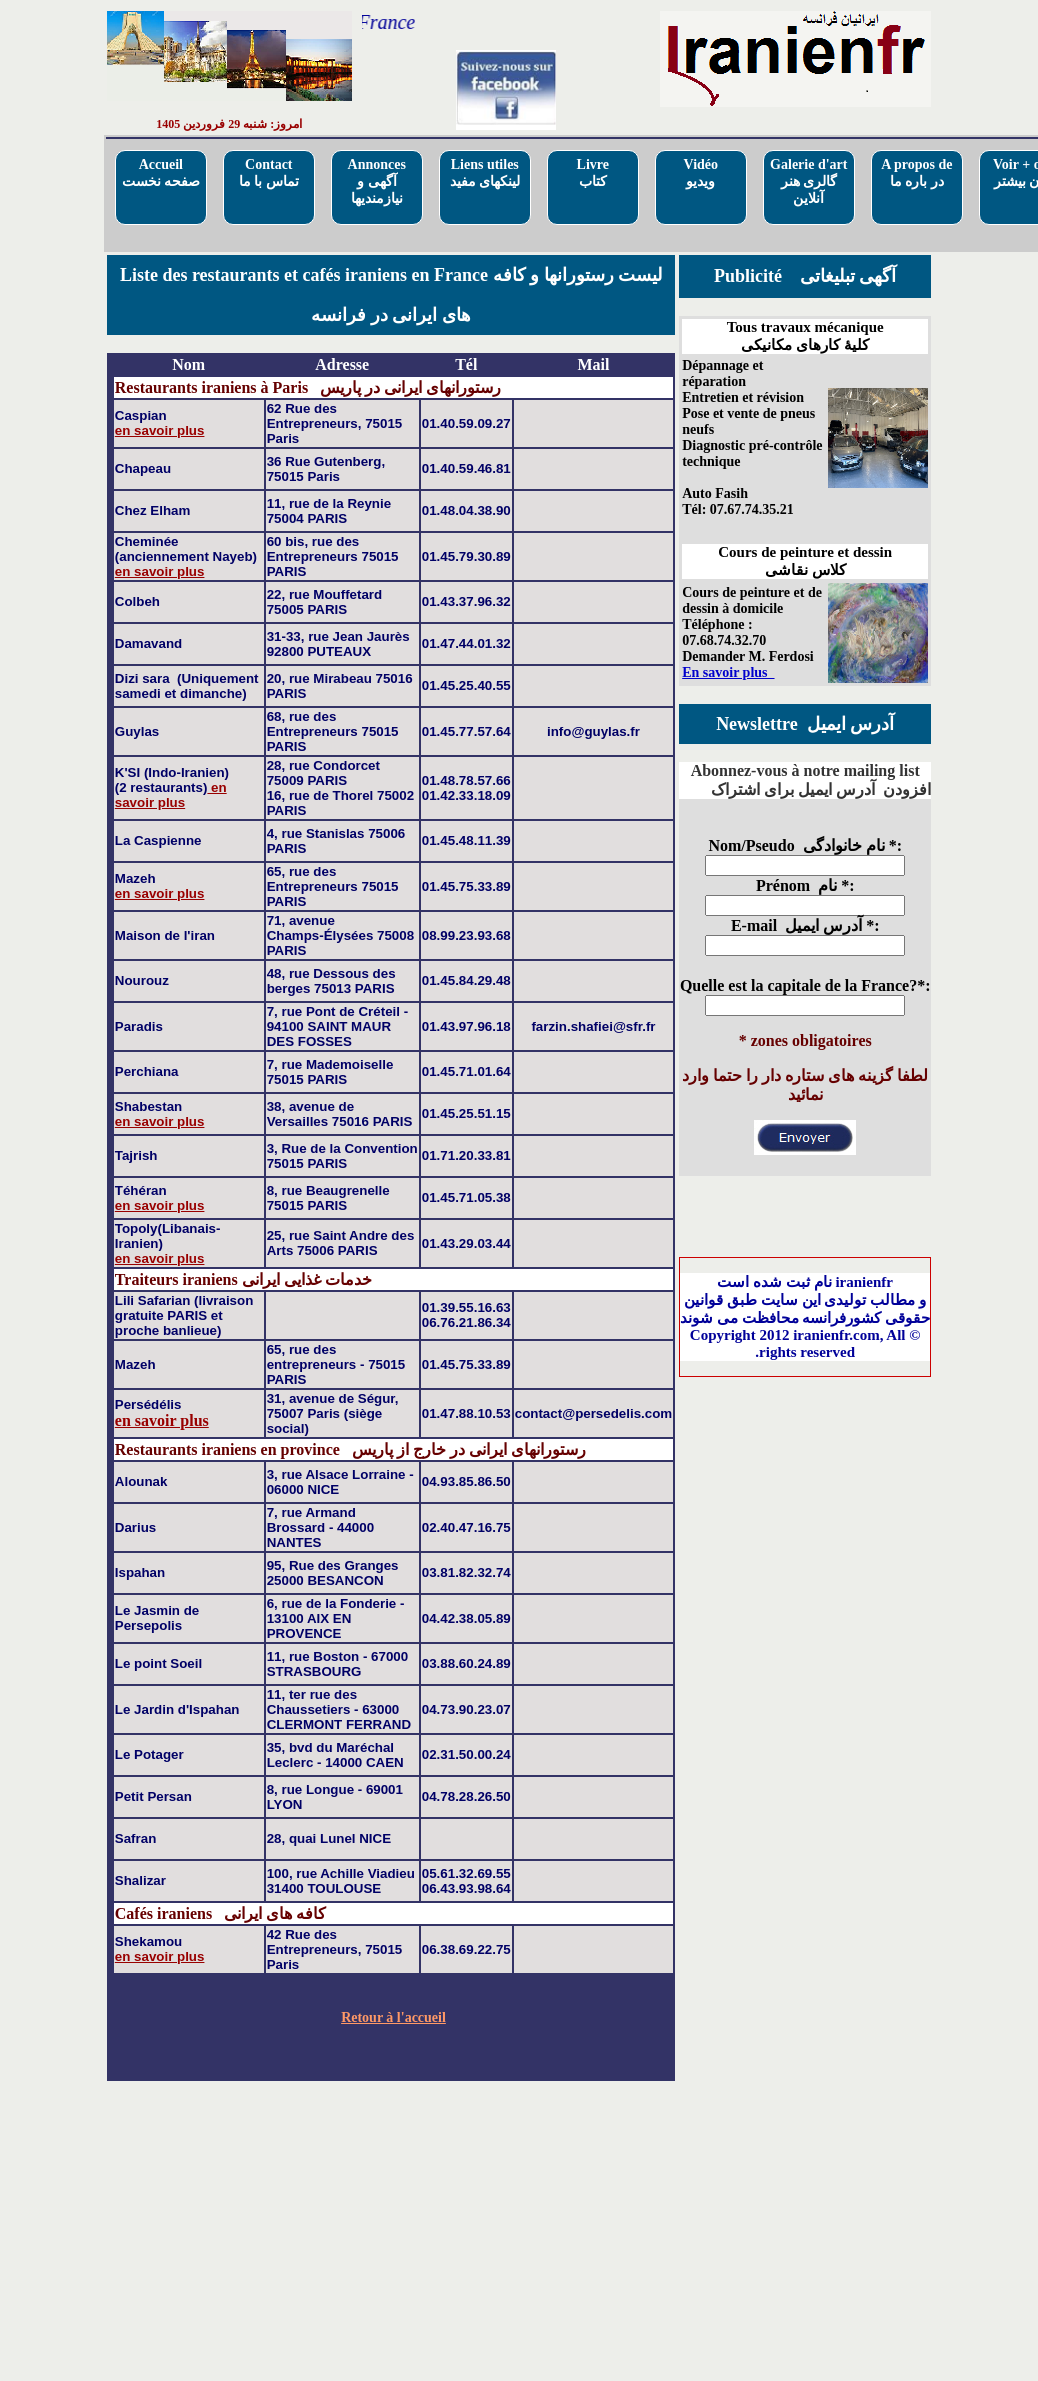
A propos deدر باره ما (916, 173)
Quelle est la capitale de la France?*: (805, 985)
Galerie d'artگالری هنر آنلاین (808, 181)
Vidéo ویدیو (701, 173)
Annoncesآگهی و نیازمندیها (377, 181)
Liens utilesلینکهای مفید (485, 173)
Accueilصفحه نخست (161, 173)
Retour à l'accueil (393, 2017)
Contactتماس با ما (269, 173)
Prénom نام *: (805, 885)
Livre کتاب (593, 173)
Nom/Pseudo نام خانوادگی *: (805, 845)
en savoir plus (160, 430)
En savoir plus (728, 672)
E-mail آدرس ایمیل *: (805, 925)
